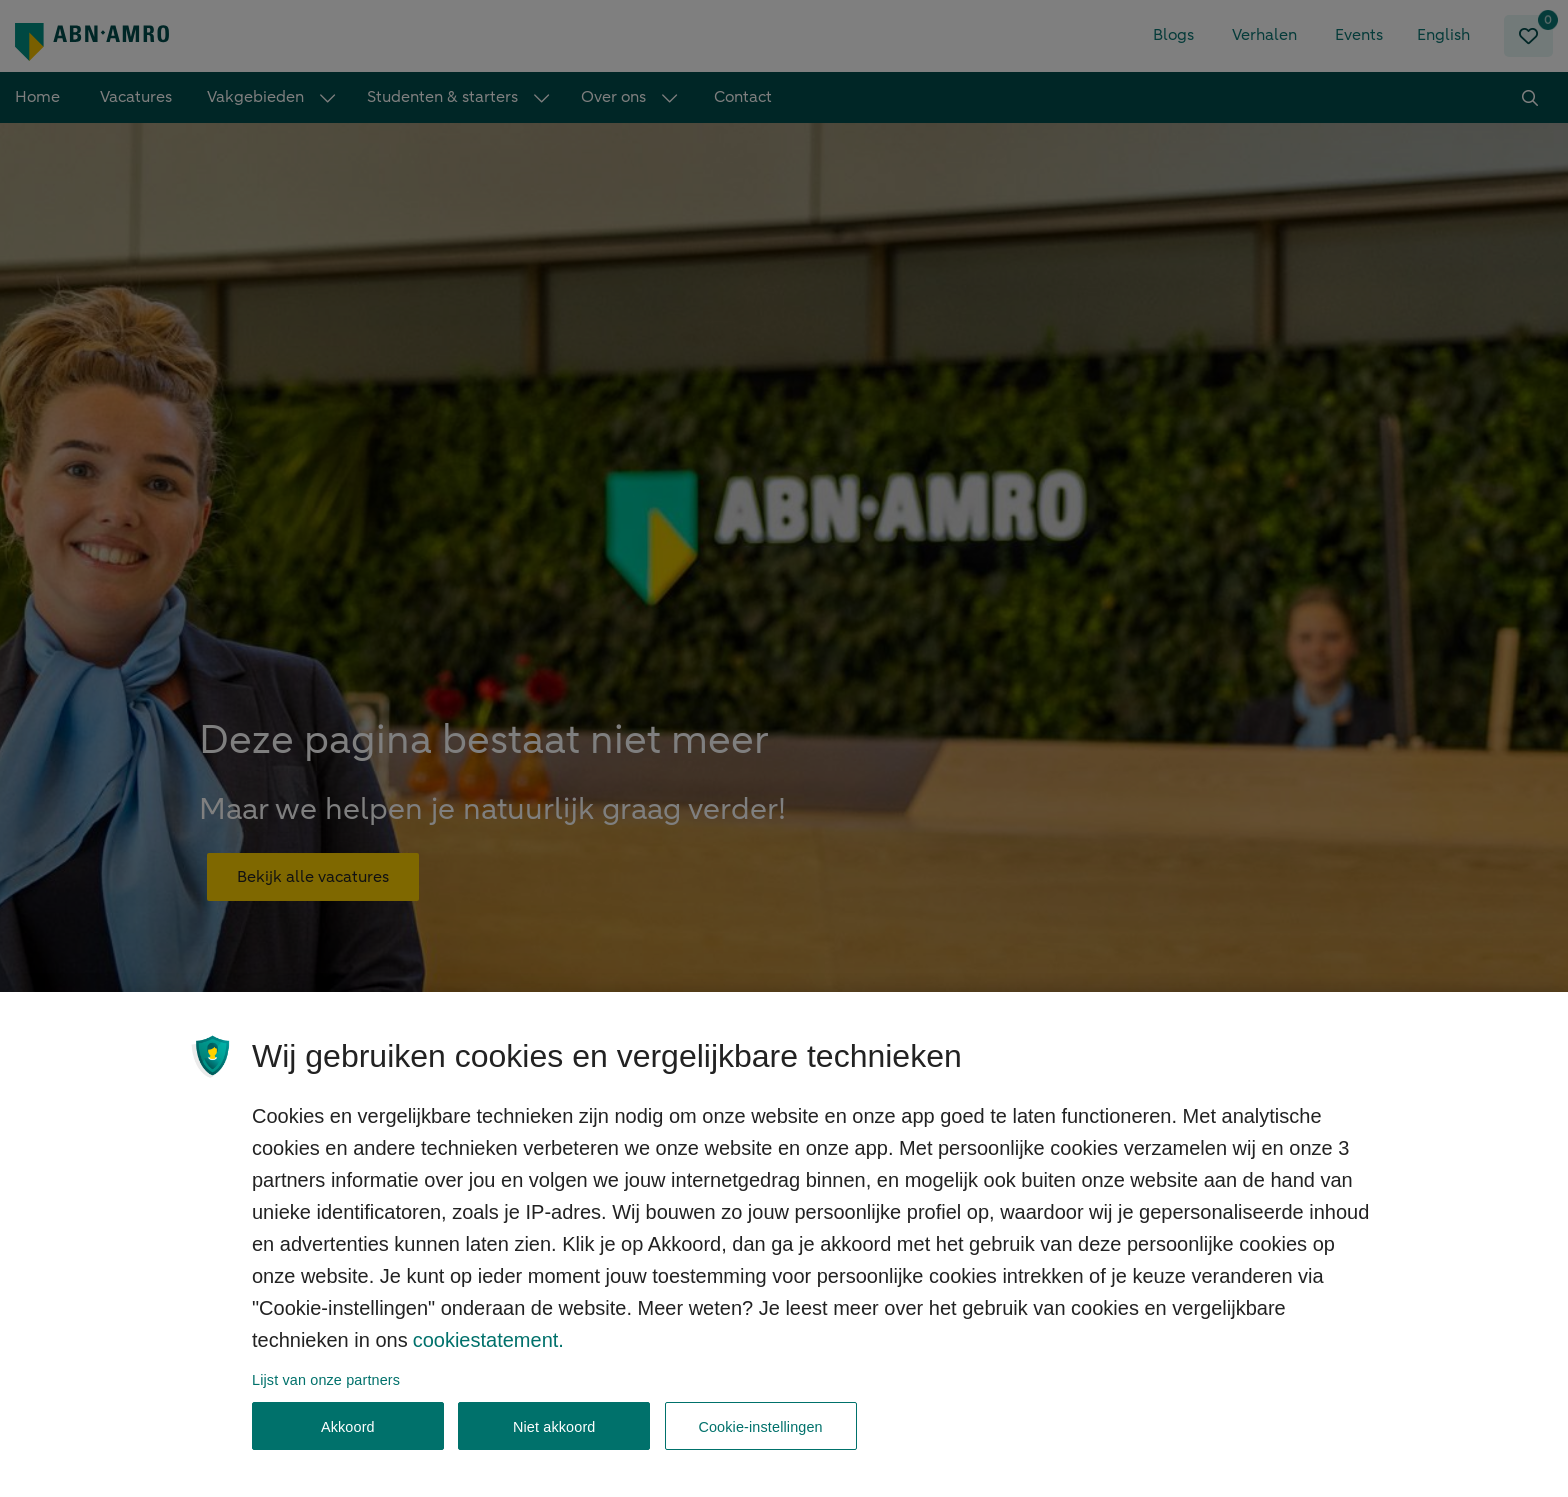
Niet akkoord (554, 1442)
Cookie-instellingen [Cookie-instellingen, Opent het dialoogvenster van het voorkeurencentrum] (760, 1442)
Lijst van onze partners (326, 1395)
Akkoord (348, 1442)
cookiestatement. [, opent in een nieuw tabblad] (488, 1355)
